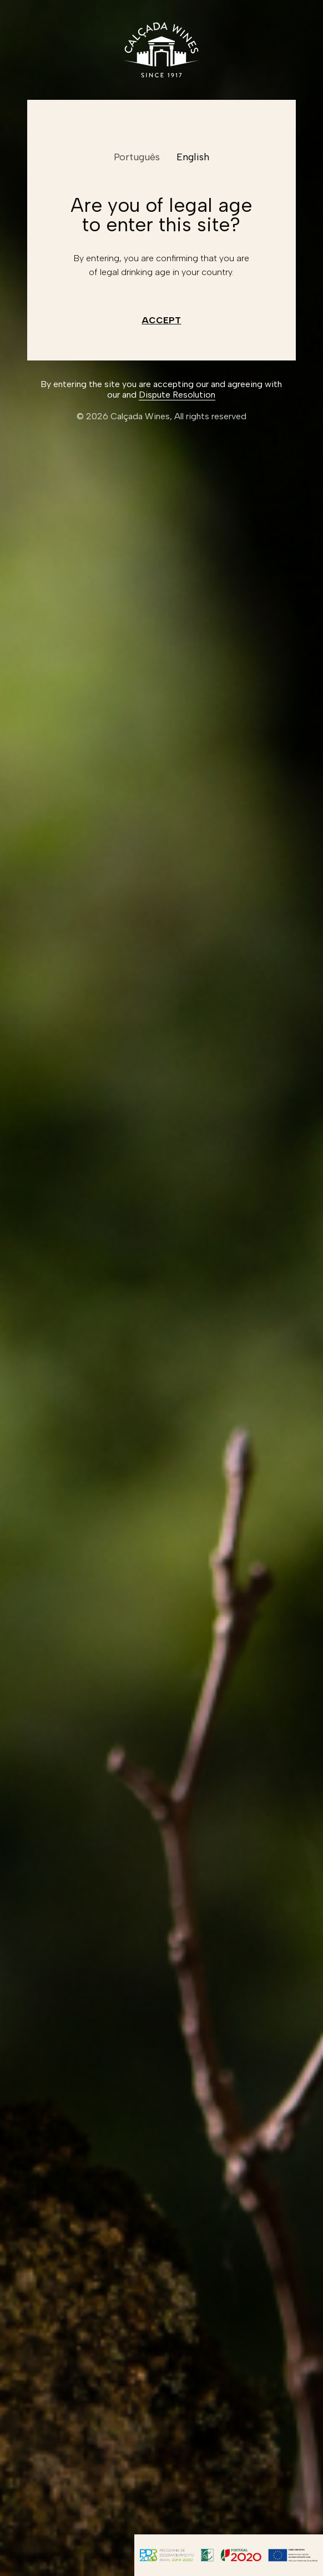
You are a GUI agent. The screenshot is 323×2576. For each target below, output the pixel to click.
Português (137, 157)
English (192, 157)
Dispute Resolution (177, 394)
